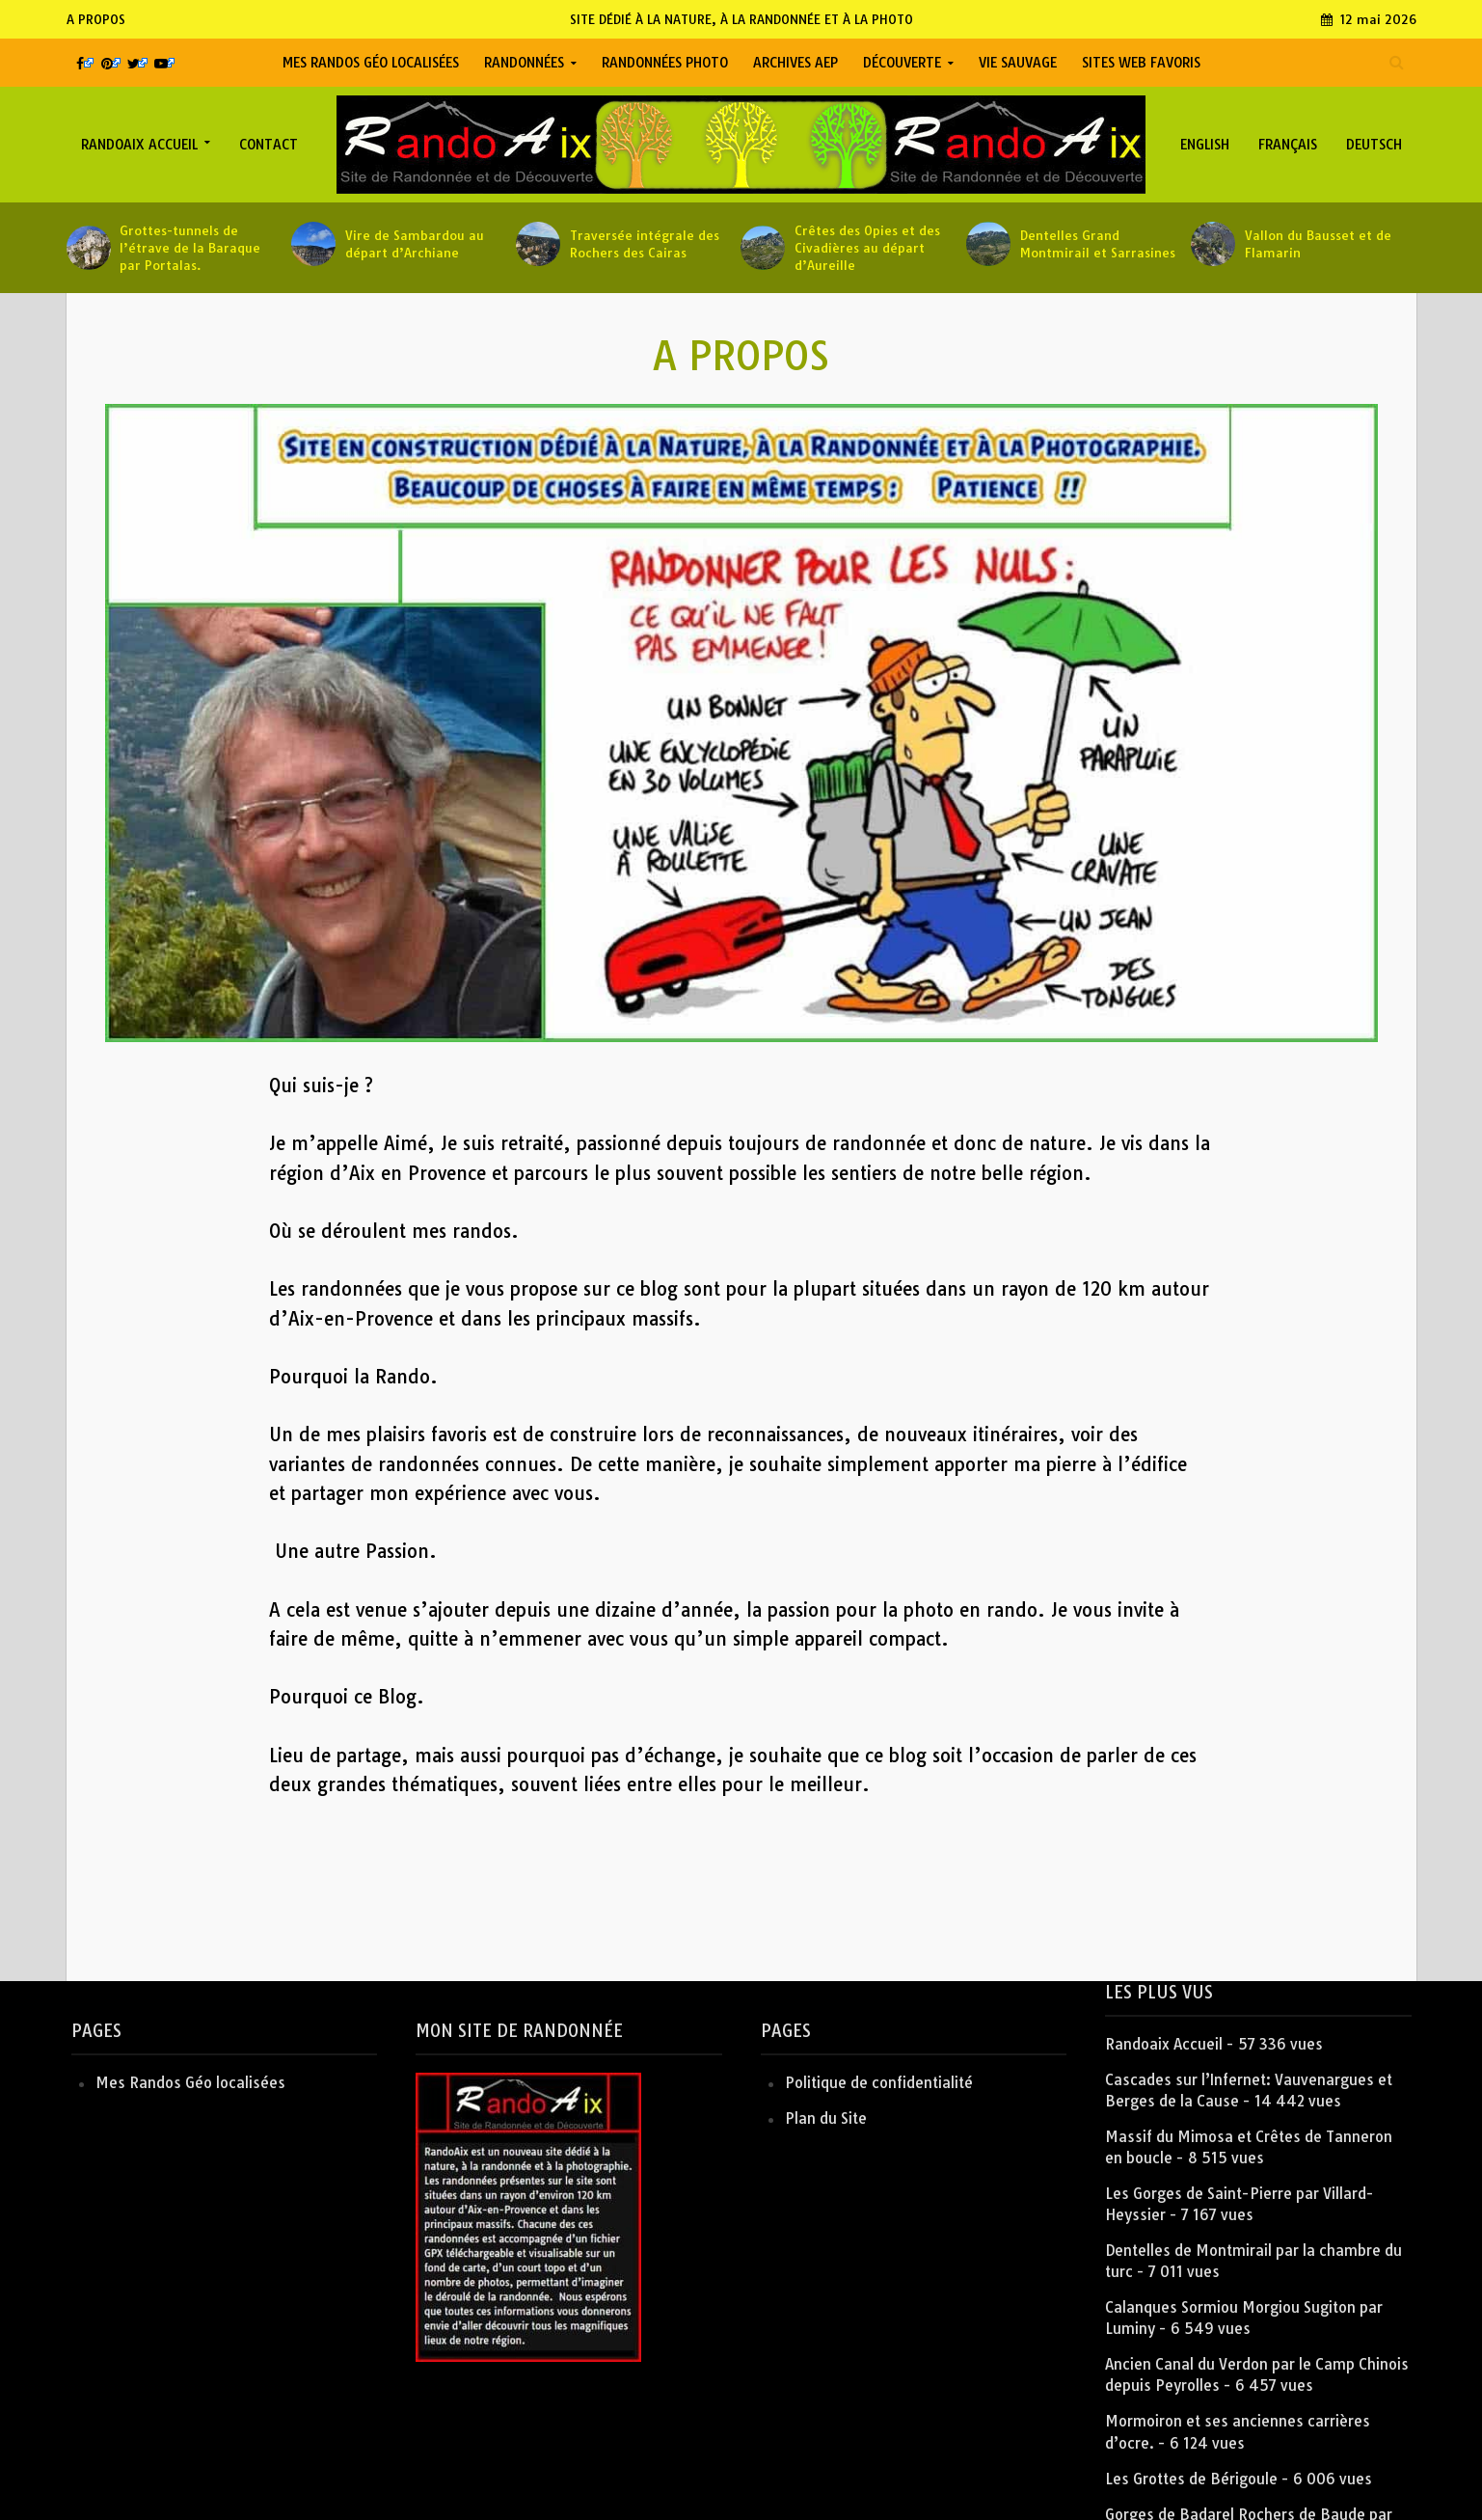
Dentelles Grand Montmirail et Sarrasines (1097, 244)
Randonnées (524, 62)
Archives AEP (795, 62)
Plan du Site (826, 2118)
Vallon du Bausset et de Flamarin (1318, 244)
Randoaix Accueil (139, 144)
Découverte (902, 62)
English (1204, 144)
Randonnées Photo (665, 62)
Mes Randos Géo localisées (371, 62)
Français (1287, 144)
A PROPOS (96, 19)
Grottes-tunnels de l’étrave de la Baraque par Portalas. (190, 248)
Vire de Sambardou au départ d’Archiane (414, 244)
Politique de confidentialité (879, 2083)
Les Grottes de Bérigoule (1191, 2479)
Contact (268, 144)
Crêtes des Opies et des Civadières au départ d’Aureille (867, 248)
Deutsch (1374, 144)
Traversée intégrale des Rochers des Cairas (644, 244)
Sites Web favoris (1141, 62)
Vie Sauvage (1018, 62)
